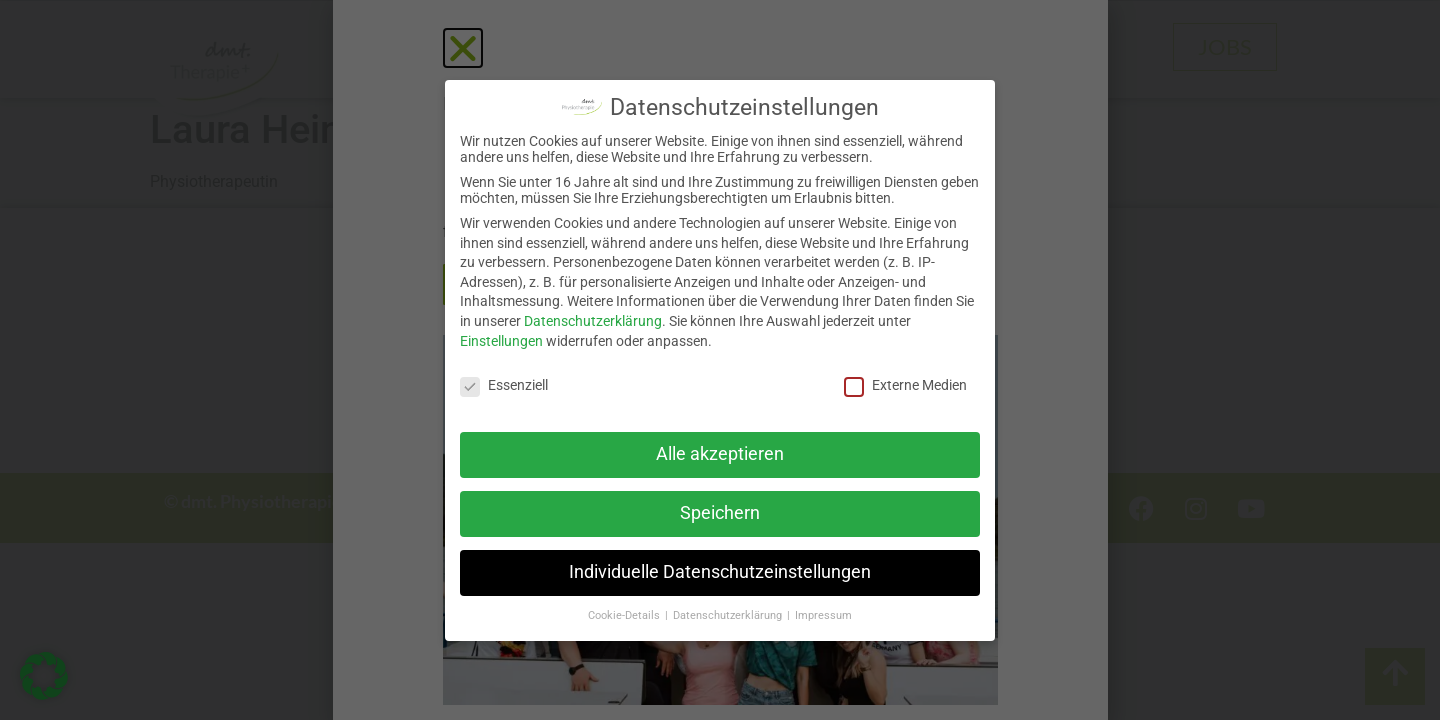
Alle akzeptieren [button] (720, 454)
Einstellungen (501, 341)
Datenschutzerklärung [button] (729, 615)
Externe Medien (905, 385)
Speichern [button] (720, 513)
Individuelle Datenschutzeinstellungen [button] (720, 572)
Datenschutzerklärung (593, 321)
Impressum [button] (823, 615)
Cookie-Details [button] (625, 615)
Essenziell (504, 385)
